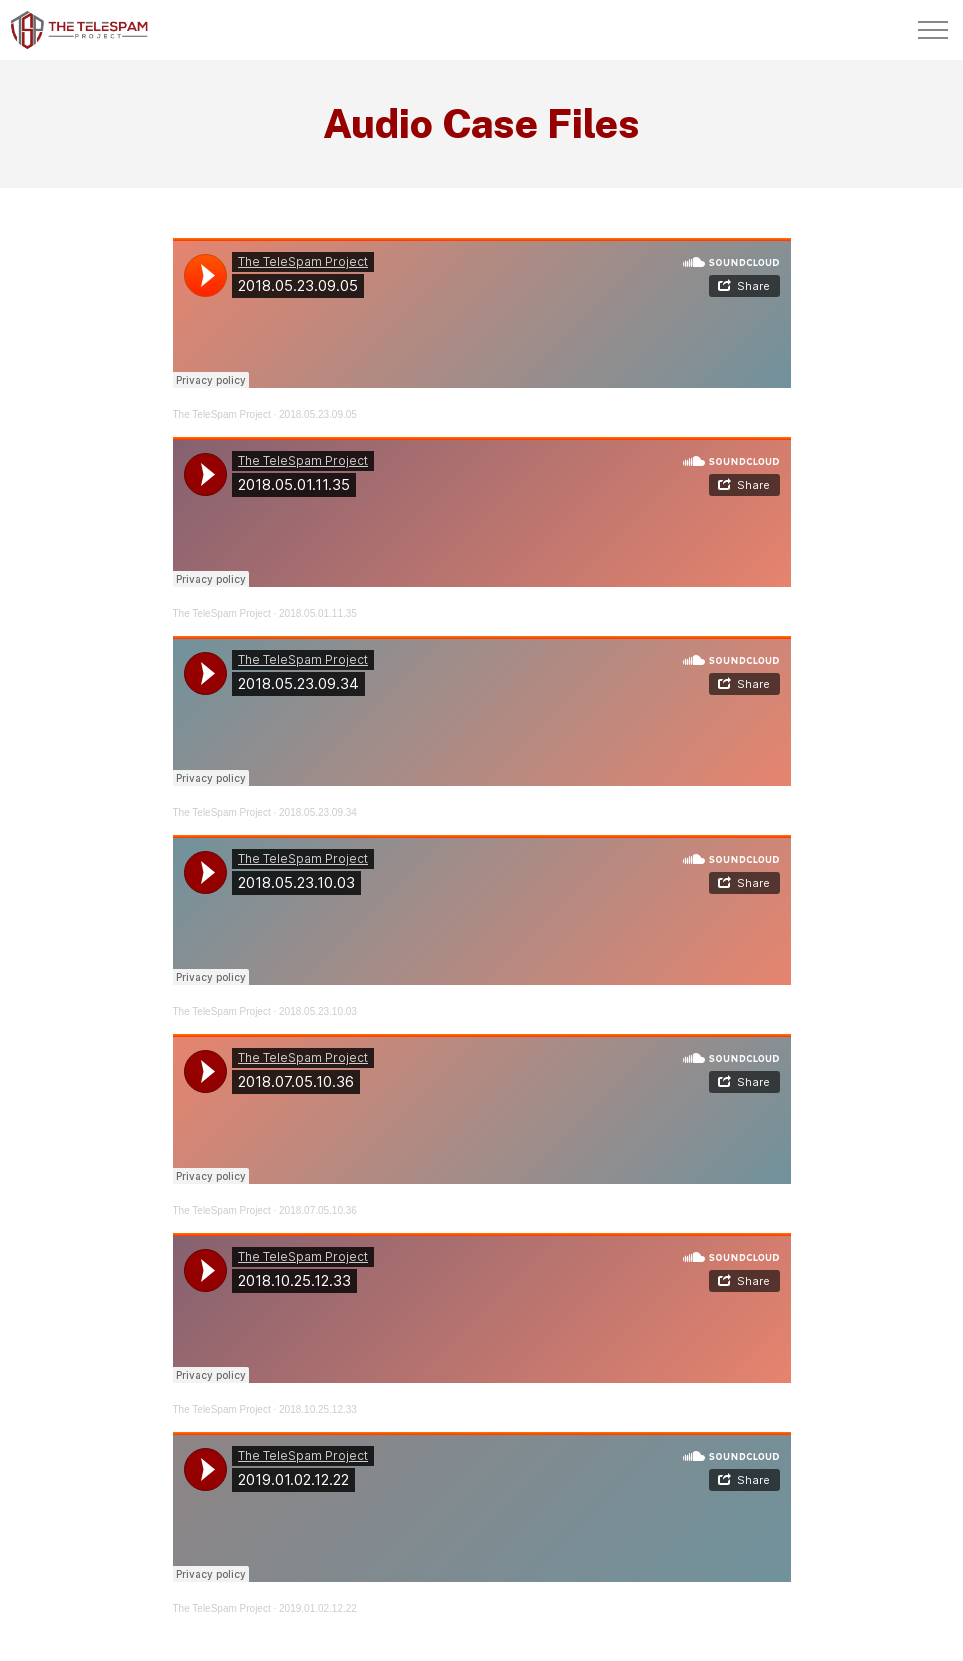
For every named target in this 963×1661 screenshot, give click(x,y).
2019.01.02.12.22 (318, 1608)
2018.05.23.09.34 (318, 812)
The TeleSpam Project (222, 414)
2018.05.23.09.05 (318, 414)
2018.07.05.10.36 (318, 1210)
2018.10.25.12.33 (318, 1409)
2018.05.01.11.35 (318, 613)
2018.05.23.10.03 (318, 1011)
